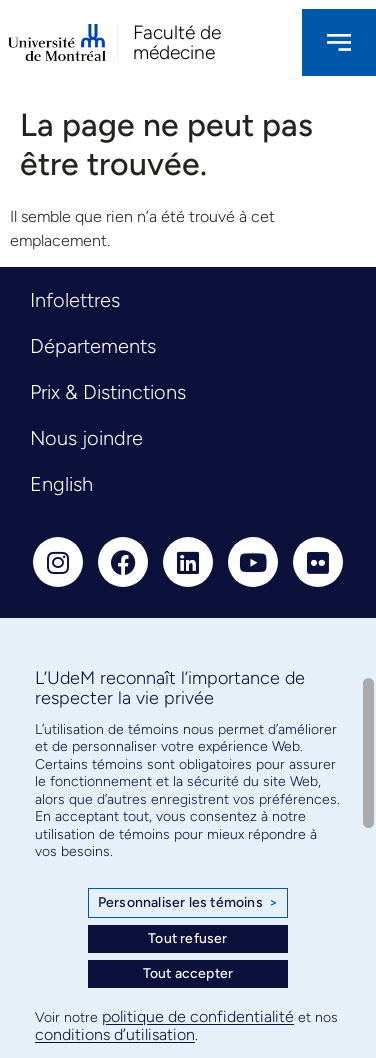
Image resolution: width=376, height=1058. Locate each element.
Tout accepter (188, 973)
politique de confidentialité (198, 1016)
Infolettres (75, 300)
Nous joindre (86, 438)
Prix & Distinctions (108, 392)
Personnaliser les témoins (188, 903)
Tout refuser (187, 938)
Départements (93, 346)
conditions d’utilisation (115, 1034)
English (61, 484)
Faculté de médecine (177, 42)
